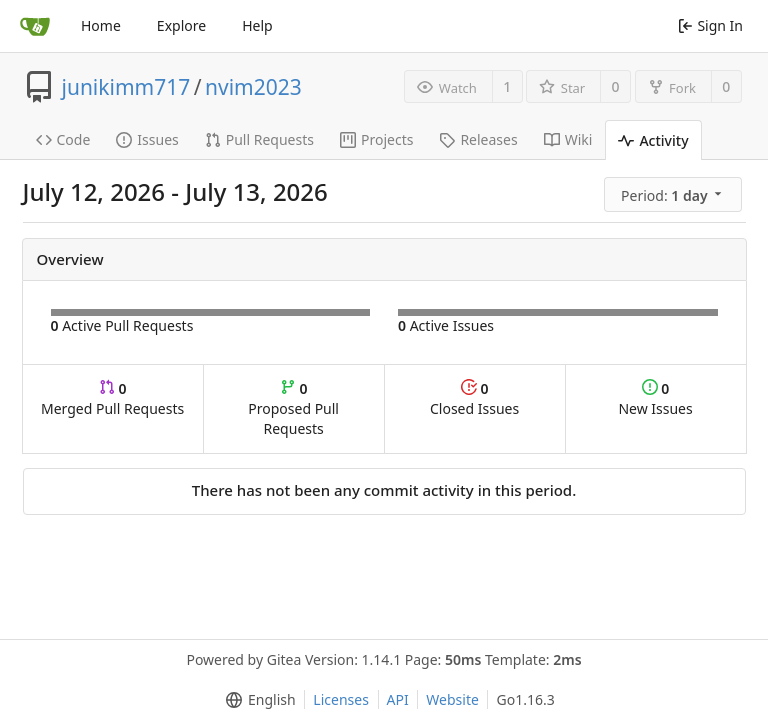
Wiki (568, 139)
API (398, 699)
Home (101, 25)
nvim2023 (253, 87)
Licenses (341, 699)
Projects (376, 139)
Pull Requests (259, 139)
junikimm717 (126, 87)
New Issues (655, 398)
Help (257, 25)
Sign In (710, 25)
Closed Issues (474, 398)
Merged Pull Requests (112, 398)
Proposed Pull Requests (293, 408)
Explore (181, 25)
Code (63, 139)
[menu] (674, 195)
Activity (653, 140)
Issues (147, 139)
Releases (478, 139)
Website (452, 699)
